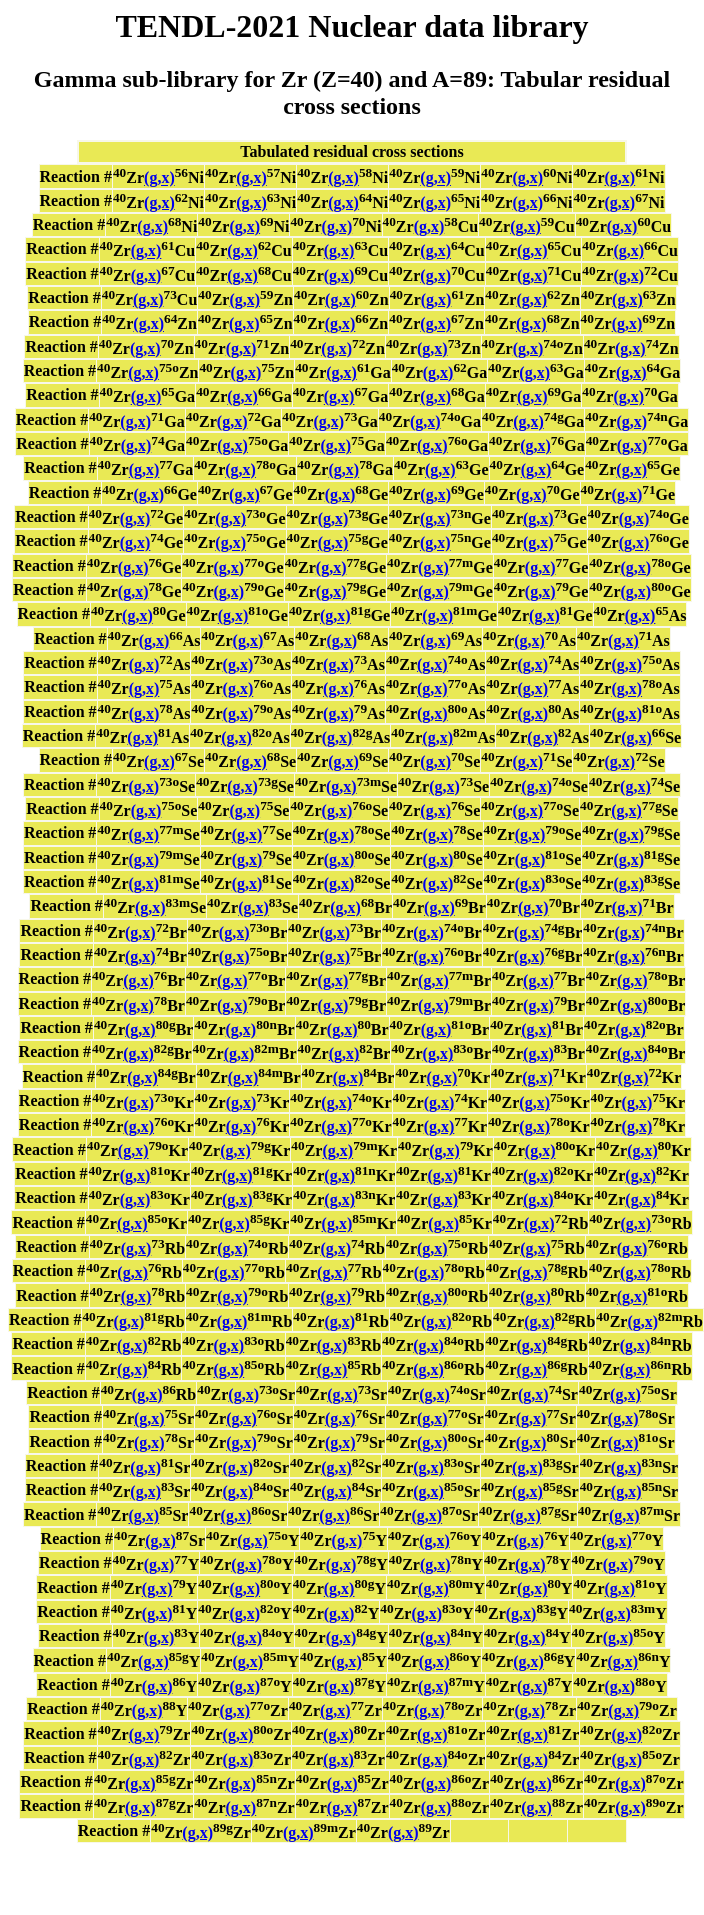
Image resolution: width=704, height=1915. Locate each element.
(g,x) (159, 178)
